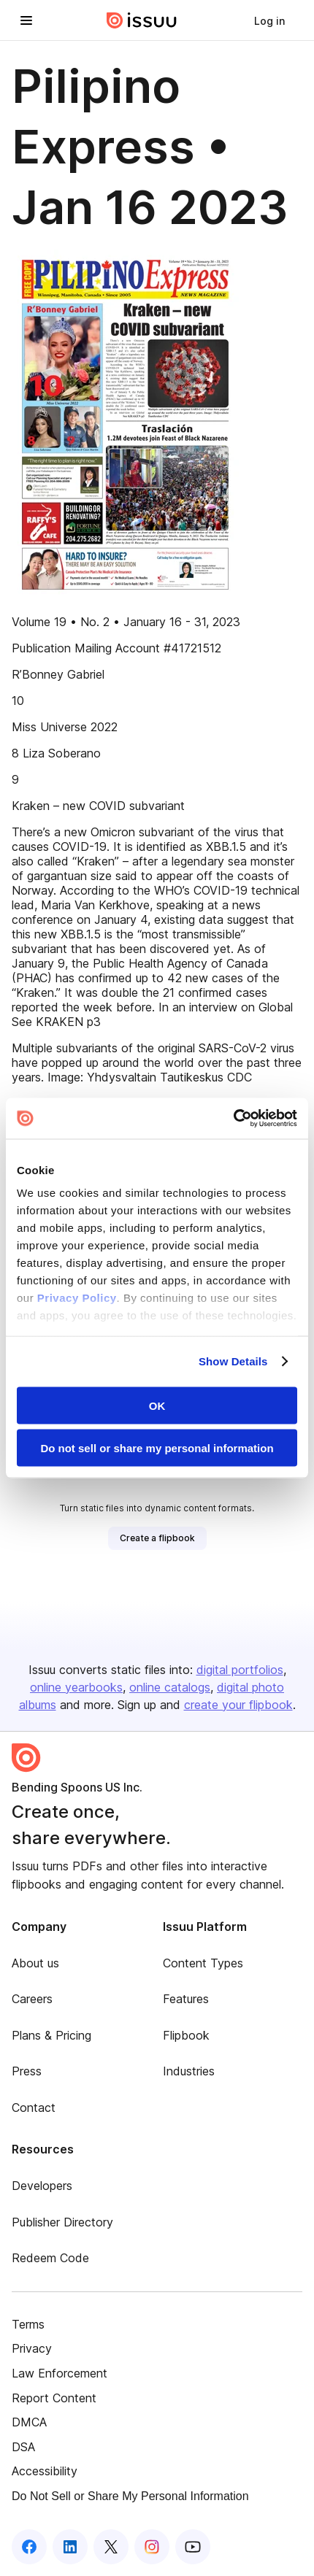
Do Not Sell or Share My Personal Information (130, 2496)
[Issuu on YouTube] (192, 2546)
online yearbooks (76, 1687)
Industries (189, 2071)
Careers (32, 1998)
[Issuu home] (142, 20)
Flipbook (186, 2035)
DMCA (29, 2422)
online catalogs (169, 1687)
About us (35, 1963)
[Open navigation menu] (26, 20)
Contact (33, 2107)
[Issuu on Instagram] (151, 2546)
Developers (42, 2185)
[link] (269, 20)
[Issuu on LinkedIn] (70, 2546)
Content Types (203, 1963)
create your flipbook (238, 1704)
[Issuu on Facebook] (29, 2546)
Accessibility (44, 2471)
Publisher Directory (62, 2222)
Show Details (233, 1361)
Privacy (32, 2348)
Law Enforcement (59, 2373)
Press (27, 2071)
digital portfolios (239, 1669)
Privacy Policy (77, 1298)
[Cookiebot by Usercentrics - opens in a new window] (233, 1118)
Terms (28, 2324)
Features (186, 1998)
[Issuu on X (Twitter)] (111, 2546)
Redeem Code (50, 2258)
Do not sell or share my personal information (156, 1448)
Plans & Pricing (51, 2035)
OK (157, 1405)
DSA (23, 2447)
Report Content (54, 2398)
